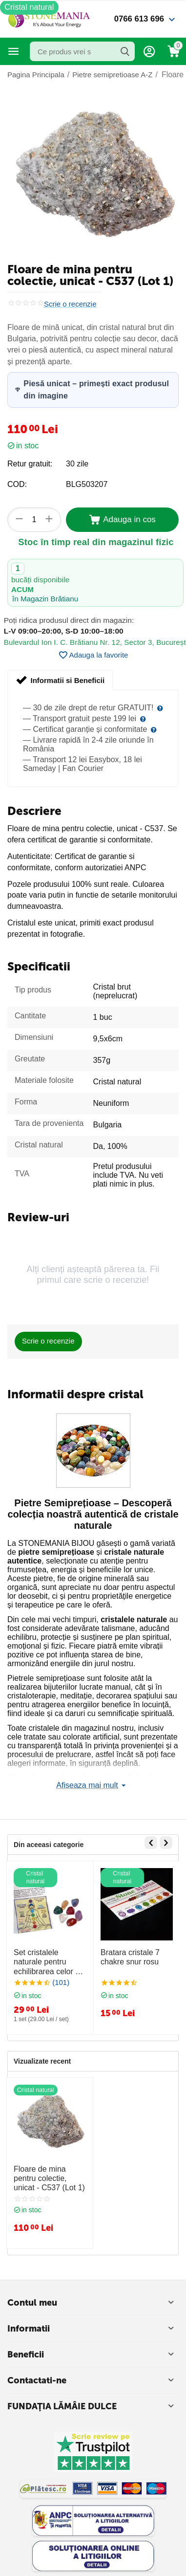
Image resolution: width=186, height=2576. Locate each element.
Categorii (14, 51)
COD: (17, 484)
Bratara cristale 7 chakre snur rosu (130, 1957)
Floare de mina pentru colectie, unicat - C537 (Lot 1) (49, 2178)
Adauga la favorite (93, 655)
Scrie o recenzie (70, 304)
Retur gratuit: (29, 464)
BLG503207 (86, 484)
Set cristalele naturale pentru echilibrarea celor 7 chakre (47, 1962)
